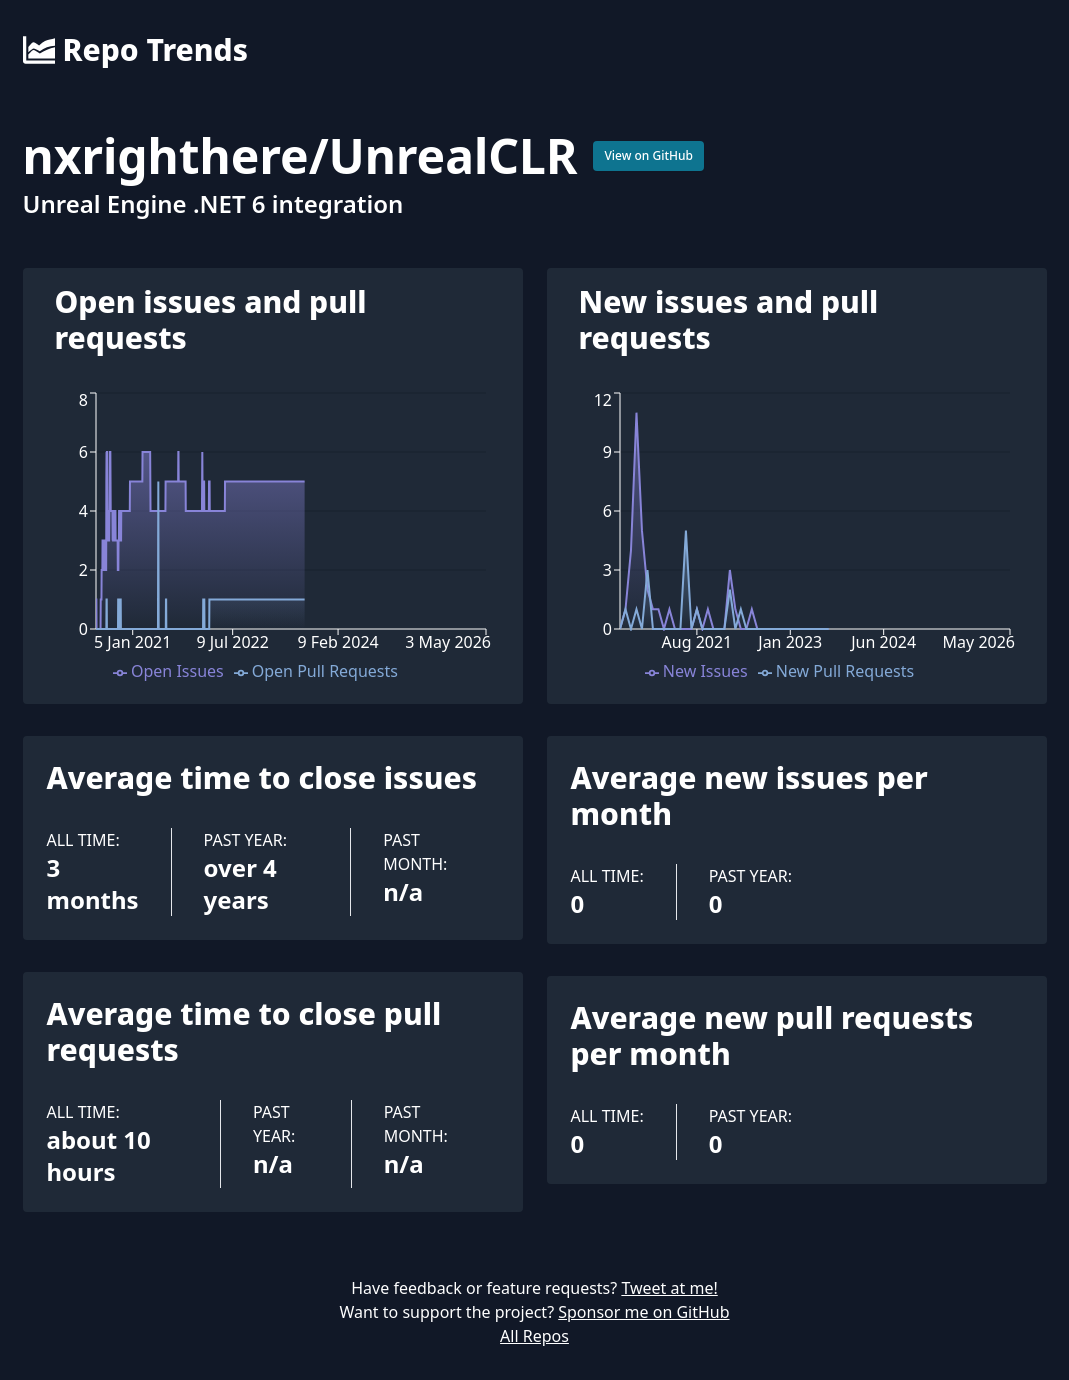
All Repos (534, 1336)
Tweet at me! (669, 1288)
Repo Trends (135, 50)
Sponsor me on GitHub (643, 1312)
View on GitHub (648, 155)
